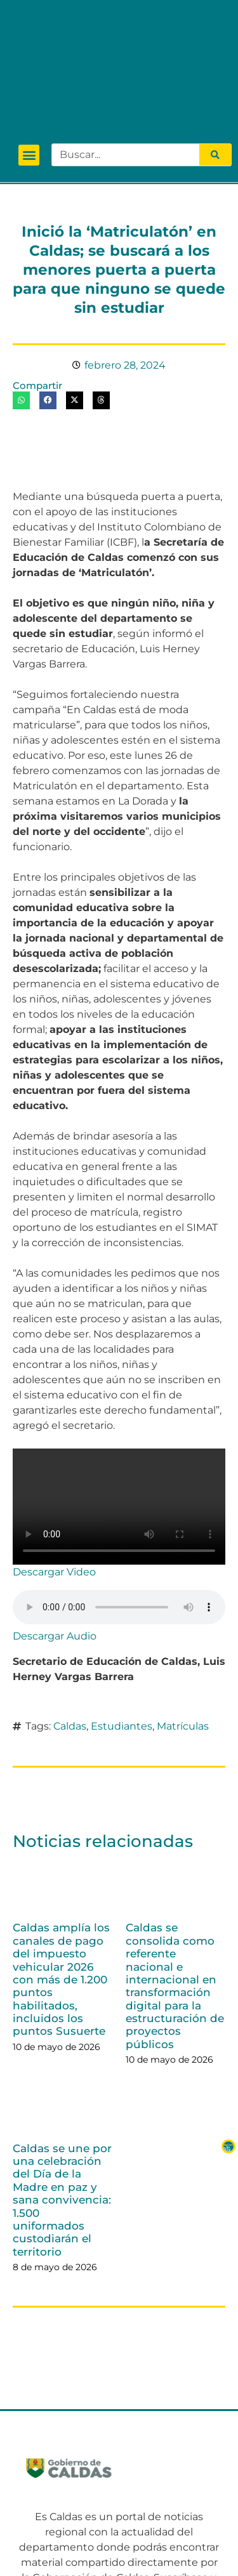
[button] (28, 55)
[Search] (215, 55)
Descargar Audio (54, 1536)
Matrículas (183, 1626)
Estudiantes (121, 1626)
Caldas (69, 1626)
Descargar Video (54, 1472)
